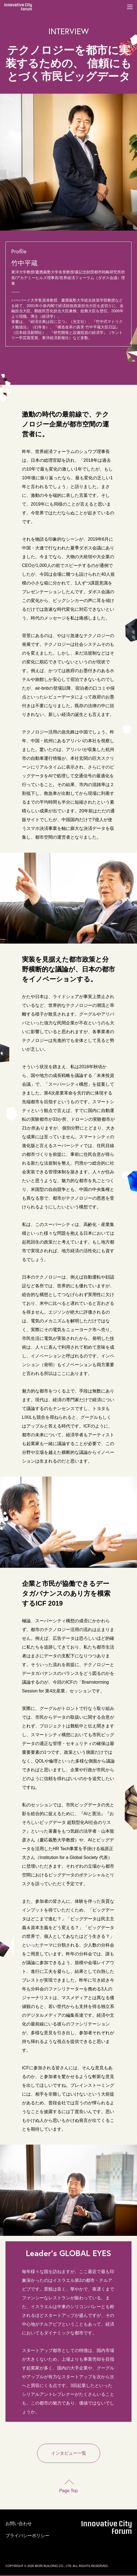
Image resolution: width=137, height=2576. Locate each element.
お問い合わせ (18, 2524)
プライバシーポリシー (27, 2536)
